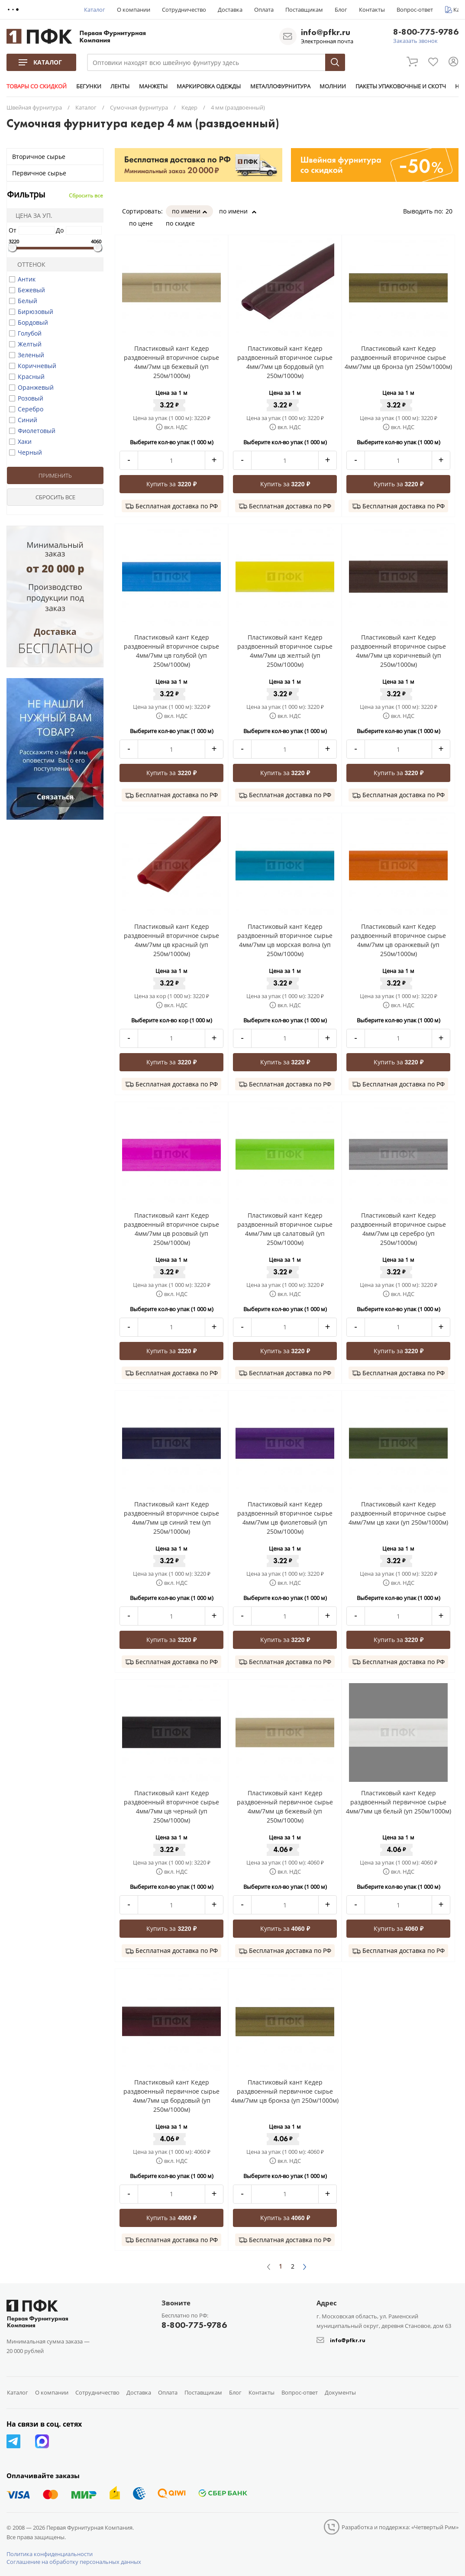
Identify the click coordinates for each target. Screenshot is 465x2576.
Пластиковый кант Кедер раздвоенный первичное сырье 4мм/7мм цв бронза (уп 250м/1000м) (285, 2091)
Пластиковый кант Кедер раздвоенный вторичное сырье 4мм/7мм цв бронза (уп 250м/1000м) (398, 357)
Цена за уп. (31, 215)
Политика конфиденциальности (49, 2554)
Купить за (171, 484)
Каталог (94, 9)
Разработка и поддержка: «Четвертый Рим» (400, 2527)
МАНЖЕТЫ (152, 86)
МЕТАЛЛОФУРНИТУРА (279, 86)
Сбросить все (86, 195)
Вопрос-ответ (415, 9)
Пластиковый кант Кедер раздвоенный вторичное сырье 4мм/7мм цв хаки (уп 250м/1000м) (398, 1513)
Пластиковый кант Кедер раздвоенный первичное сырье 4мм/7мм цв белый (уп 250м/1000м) (398, 1802)
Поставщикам (304, 9)
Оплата (264, 9)
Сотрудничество (184, 9)
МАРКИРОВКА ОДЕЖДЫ (208, 86)
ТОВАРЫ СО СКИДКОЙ (36, 86)
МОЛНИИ (331, 86)
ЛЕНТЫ (119, 86)
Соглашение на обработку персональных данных (73, 2562)
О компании (133, 9)
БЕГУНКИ (88, 86)
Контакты (372, 9)
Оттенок (27, 264)
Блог (341, 9)
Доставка (230, 9)
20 (452, 211)
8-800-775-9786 (426, 32)
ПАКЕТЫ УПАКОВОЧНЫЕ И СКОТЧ (399, 86)
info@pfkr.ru (325, 32)
